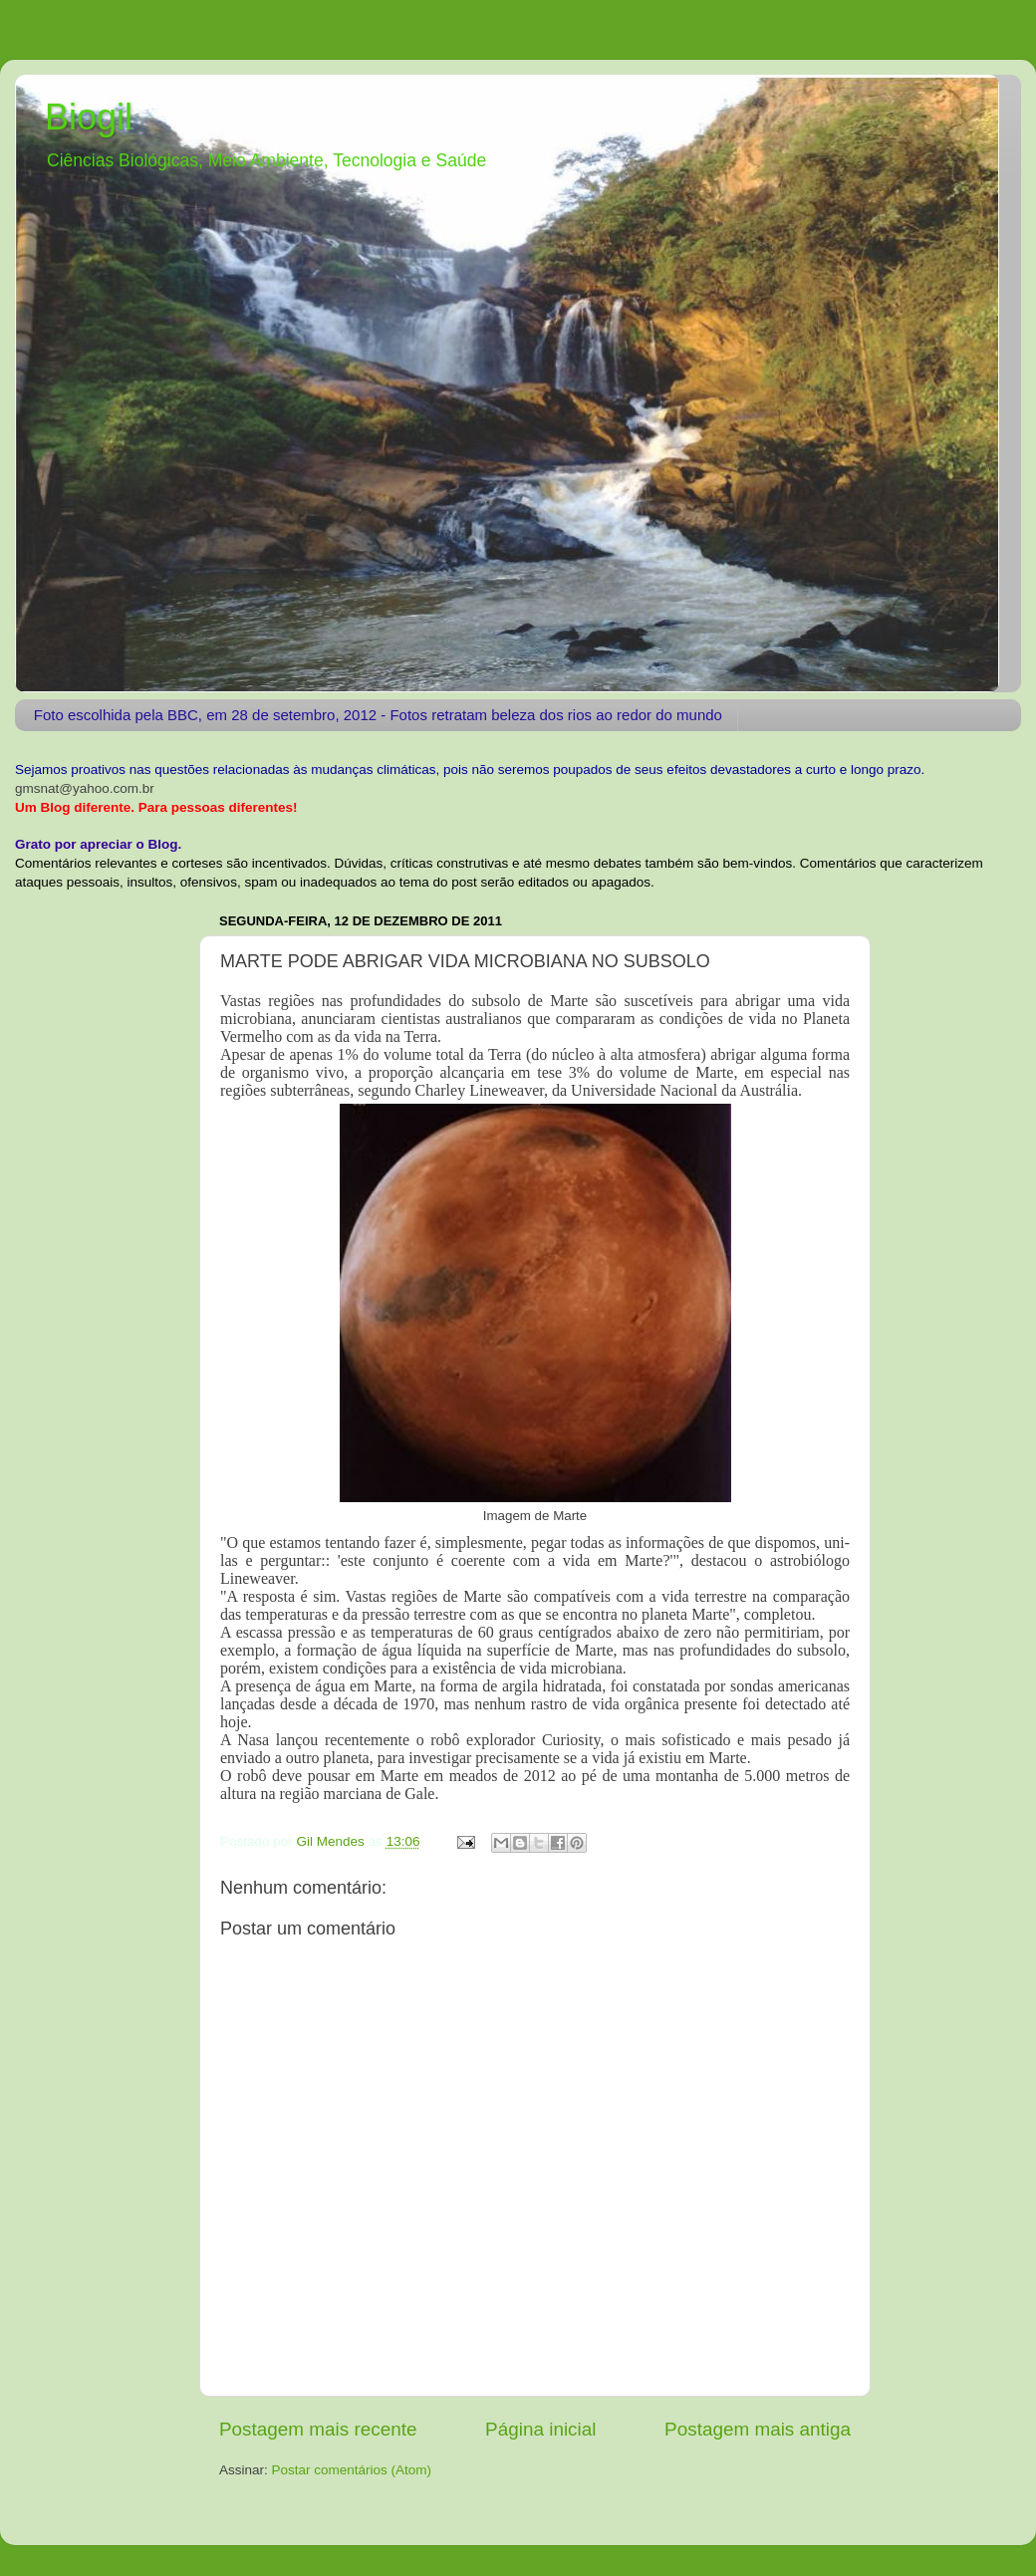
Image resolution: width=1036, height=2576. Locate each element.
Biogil (88, 117)
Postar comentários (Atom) (352, 2469)
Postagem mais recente (317, 2429)
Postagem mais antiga (757, 2429)
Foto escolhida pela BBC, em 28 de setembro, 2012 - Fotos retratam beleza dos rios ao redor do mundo (378, 714)
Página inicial (540, 2429)
